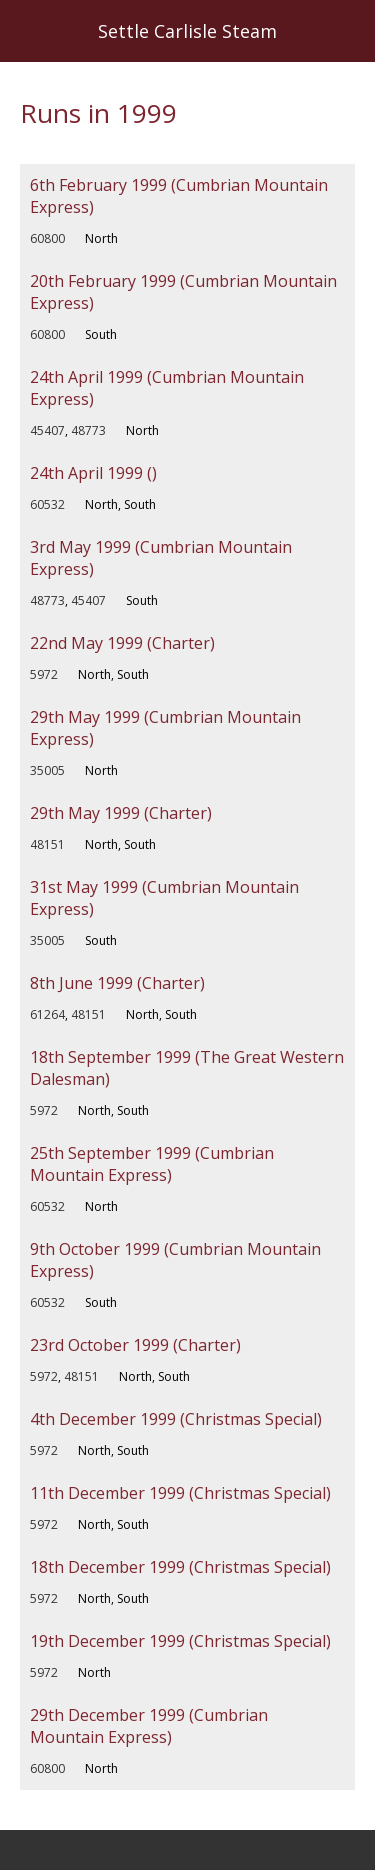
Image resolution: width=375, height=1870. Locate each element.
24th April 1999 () (93, 473)
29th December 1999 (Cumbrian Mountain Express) (149, 1726)
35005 (47, 770)
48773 (88, 430)
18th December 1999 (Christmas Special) (180, 1567)
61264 (47, 1014)
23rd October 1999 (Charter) (135, 1345)
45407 (47, 430)
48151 (47, 844)
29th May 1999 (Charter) (121, 813)
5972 (44, 674)
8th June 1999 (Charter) (117, 983)
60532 (47, 504)
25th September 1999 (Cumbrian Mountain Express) (152, 1164)
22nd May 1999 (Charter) (122, 643)
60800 (47, 238)
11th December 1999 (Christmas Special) (180, 1493)
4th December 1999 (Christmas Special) (176, 1419)
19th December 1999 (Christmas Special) (180, 1641)
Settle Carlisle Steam (187, 31)
